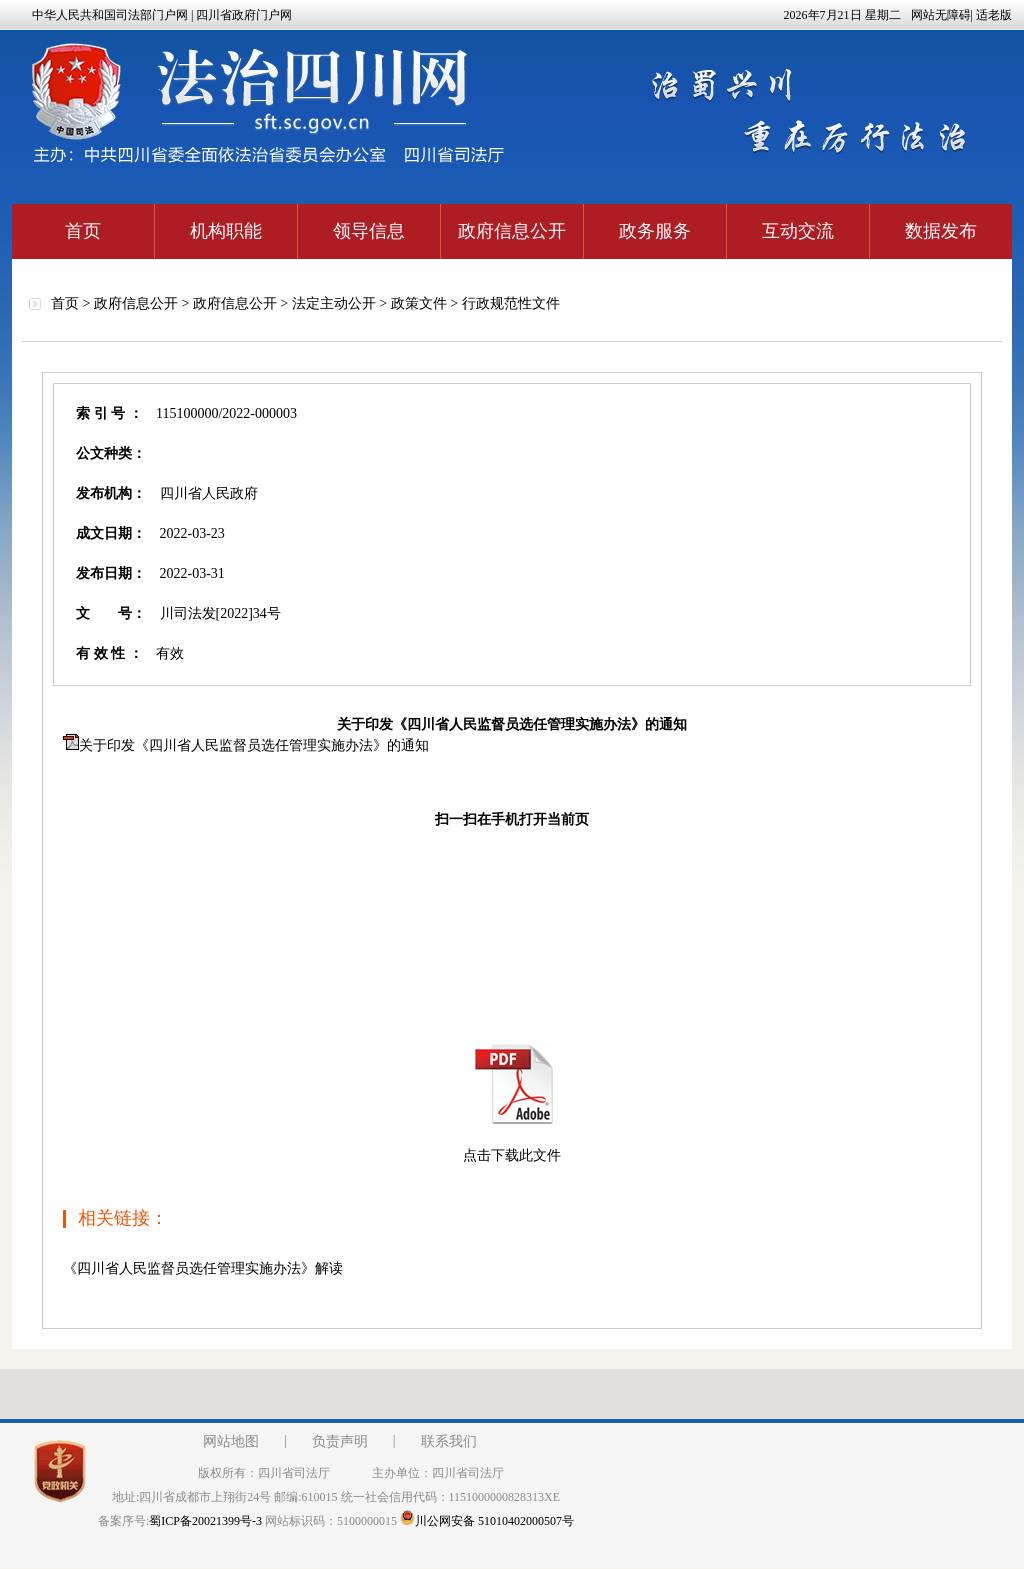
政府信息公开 (512, 231)
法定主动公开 (334, 303)
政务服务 (655, 231)
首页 (83, 231)
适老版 (994, 15)
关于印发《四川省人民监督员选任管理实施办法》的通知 (254, 745)
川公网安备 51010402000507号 (487, 1521)
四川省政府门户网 (244, 15)
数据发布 (941, 231)
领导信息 (369, 231)
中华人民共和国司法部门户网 (110, 15)
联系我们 (449, 1441)
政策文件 (419, 303)
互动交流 (798, 231)
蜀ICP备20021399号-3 (205, 1521)
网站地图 (231, 1441)
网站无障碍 (941, 15)
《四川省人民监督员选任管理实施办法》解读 (203, 1268)
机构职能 (226, 231)
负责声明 (340, 1441)
